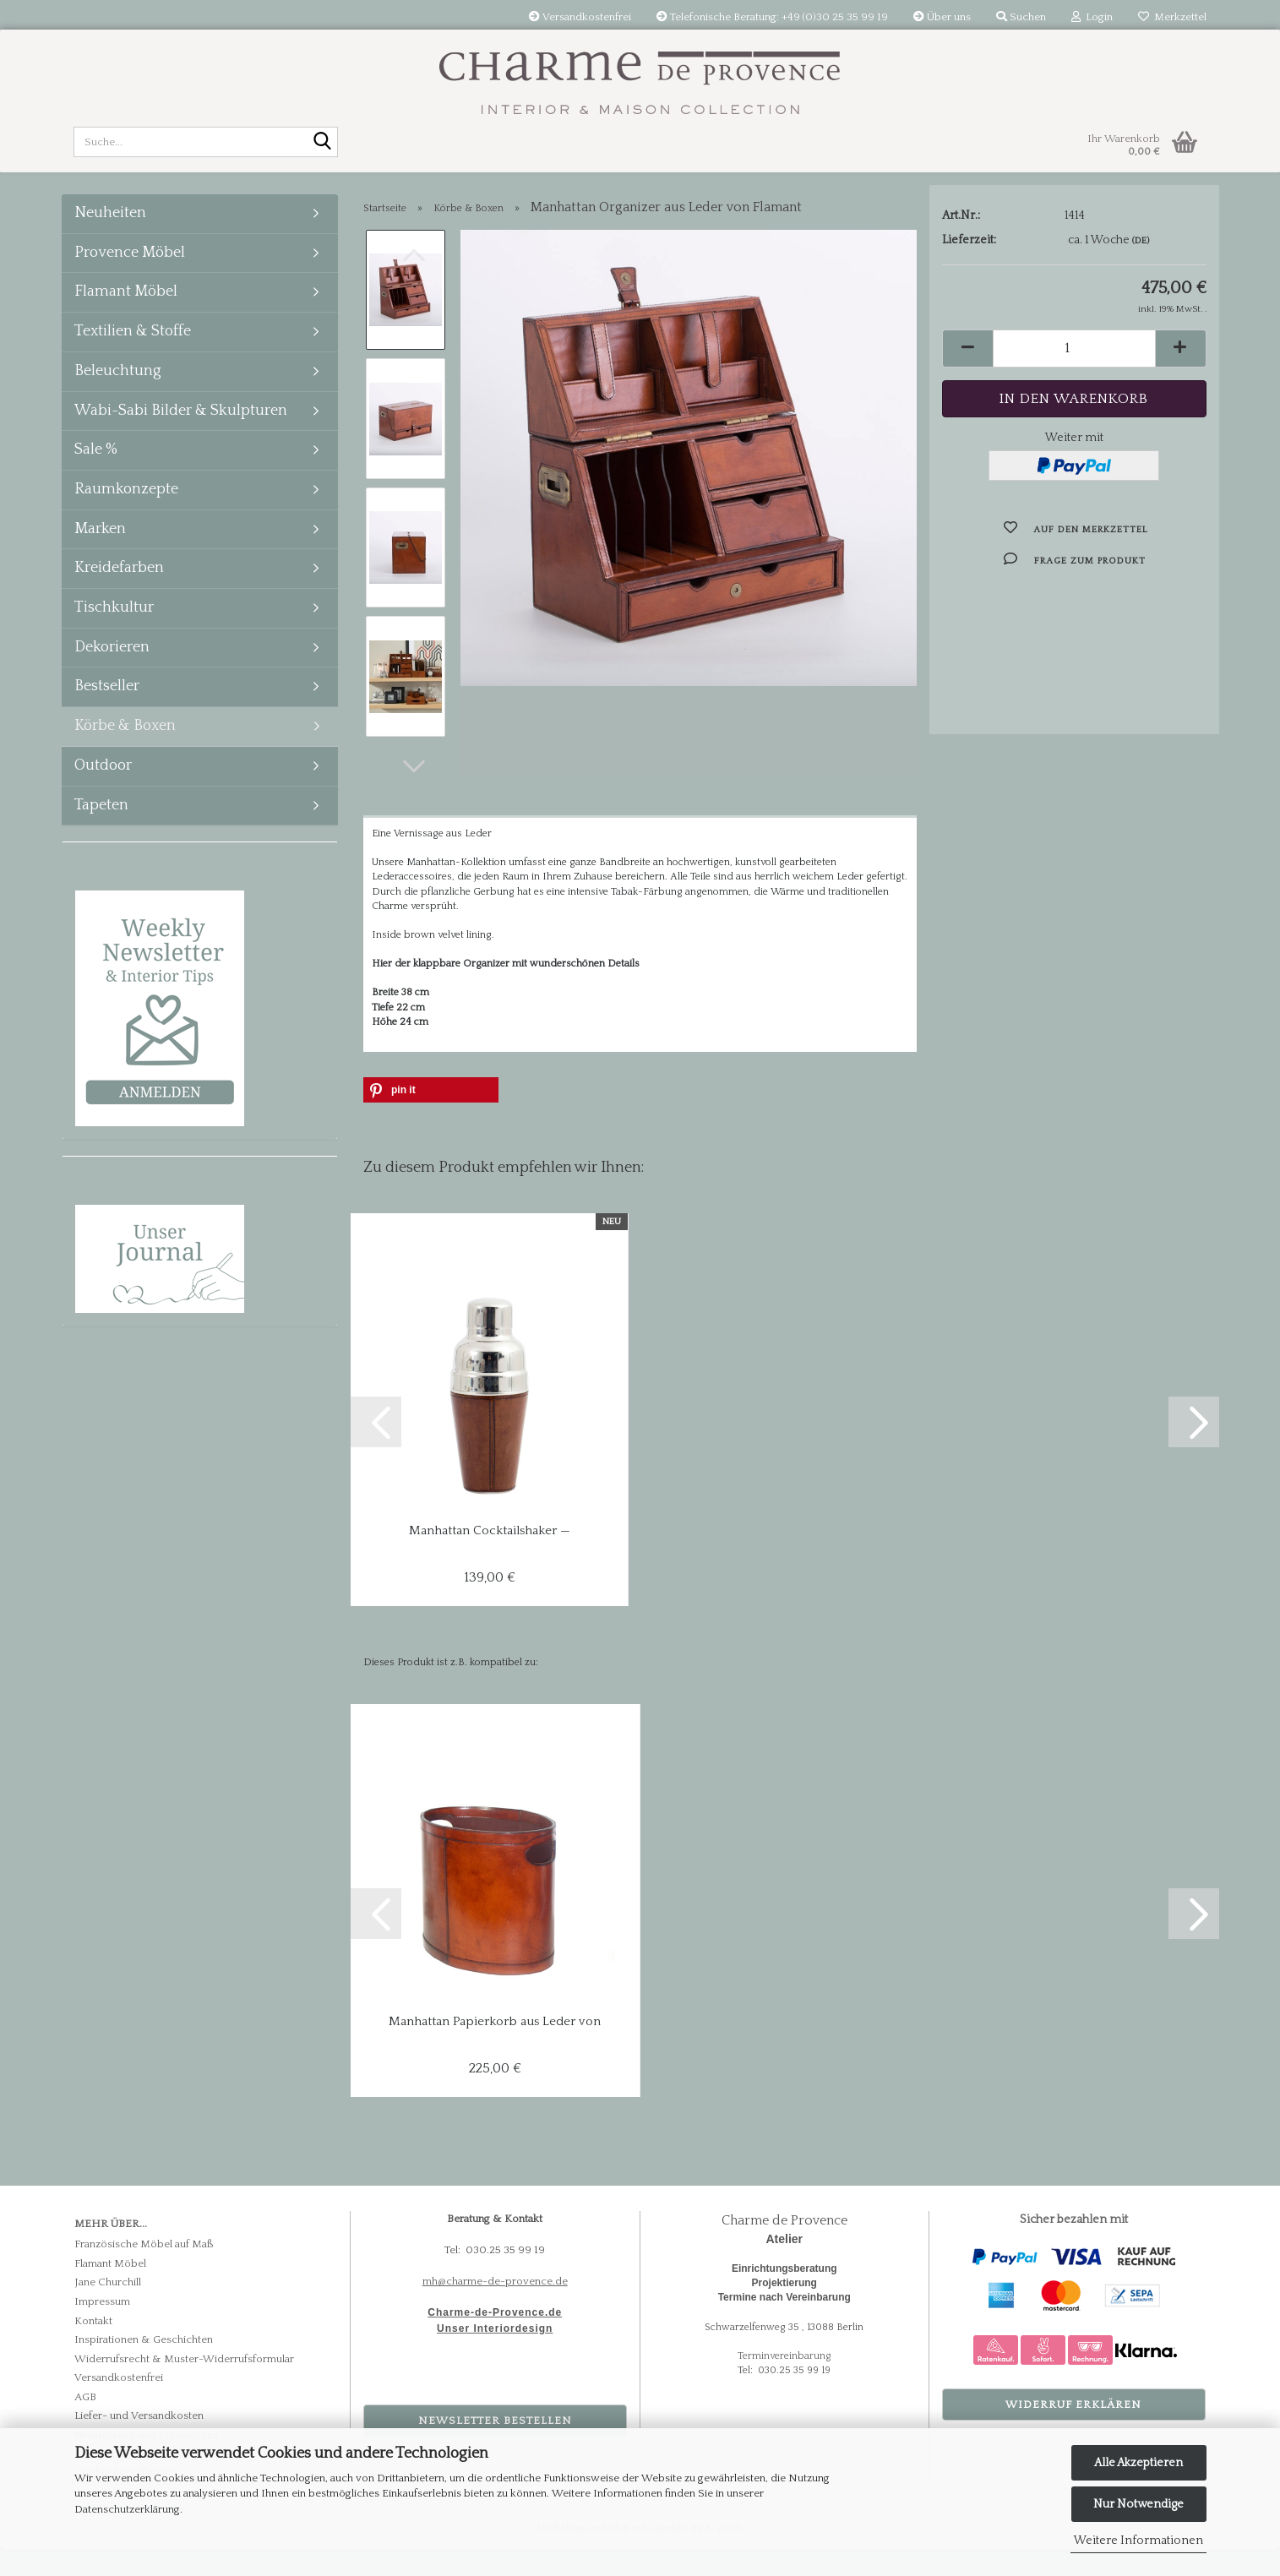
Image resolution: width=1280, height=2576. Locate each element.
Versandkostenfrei (580, 17)
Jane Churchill (107, 2308)
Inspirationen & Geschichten (143, 2366)
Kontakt (93, 2346)
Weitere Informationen (1138, 2540)
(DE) (1140, 267)
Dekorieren (112, 664)
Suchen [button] (1021, 17)
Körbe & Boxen (125, 742)
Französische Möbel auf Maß (144, 2270)
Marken (100, 545)
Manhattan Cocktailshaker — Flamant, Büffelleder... (489, 1557)
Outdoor (103, 782)
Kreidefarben (119, 584)
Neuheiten (110, 229)
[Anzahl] (1074, 375)
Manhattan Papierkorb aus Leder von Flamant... (495, 2048)
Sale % (95, 466)
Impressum (102, 2328)
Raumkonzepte (126, 506)
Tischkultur (114, 624)
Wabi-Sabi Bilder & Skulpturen (180, 427)
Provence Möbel (129, 269)
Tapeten (101, 822)
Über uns (942, 17)
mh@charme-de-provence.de (495, 2307)
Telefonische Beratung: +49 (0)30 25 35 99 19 (772, 17)
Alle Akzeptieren (1138, 2463)
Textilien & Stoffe (132, 348)
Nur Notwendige (1138, 2504)
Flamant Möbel (125, 308)
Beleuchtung (117, 387)
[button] (414, 792)
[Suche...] (322, 143)
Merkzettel (1172, 17)
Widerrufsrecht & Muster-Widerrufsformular (184, 2385)
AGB (85, 2423)
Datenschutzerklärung (127, 2509)
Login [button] (1092, 17)
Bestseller (106, 702)
